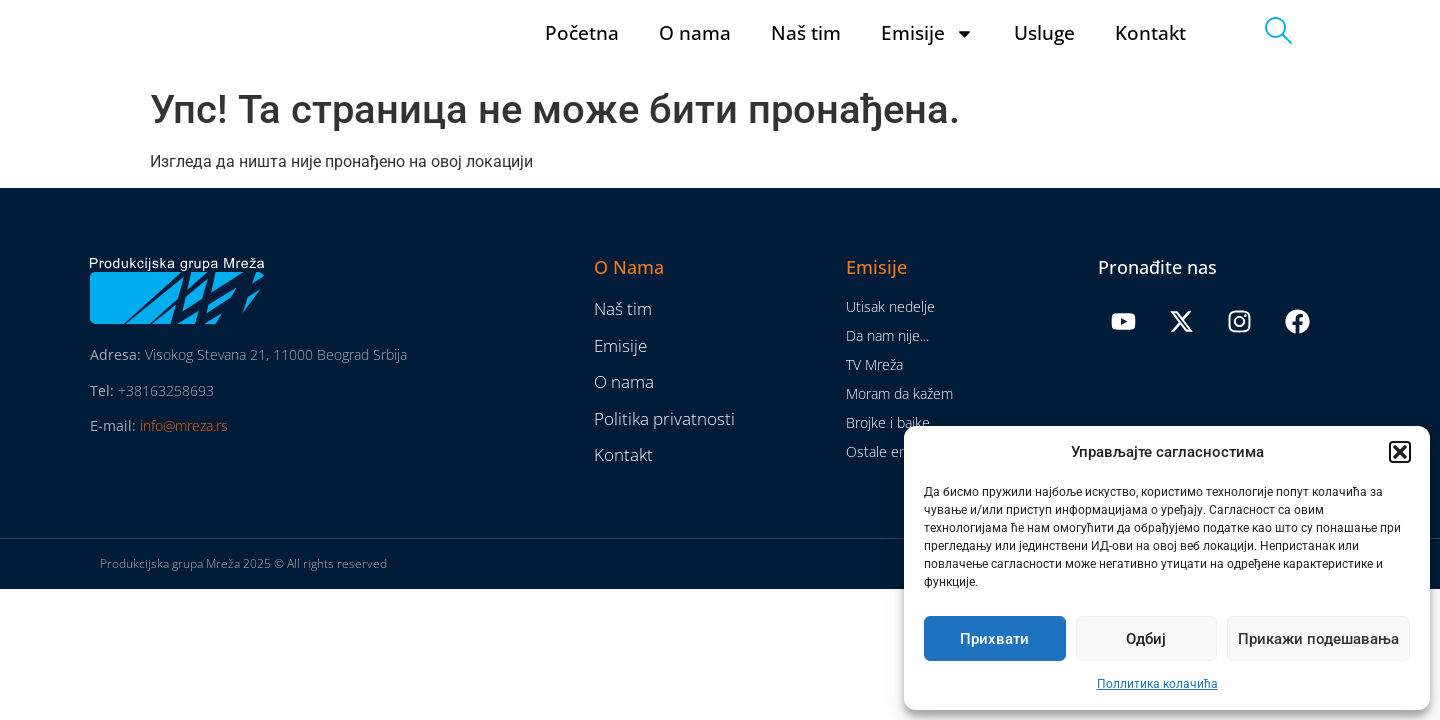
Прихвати (994, 639)
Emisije (927, 52)
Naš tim (806, 53)
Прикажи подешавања (1318, 639)
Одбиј (1146, 639)
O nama (695, 53)
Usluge (1044, 53)
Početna (582, 53)
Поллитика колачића (1157, 684)
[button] (1400, 452)
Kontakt (1150, 53)
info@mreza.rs (184, 464)
